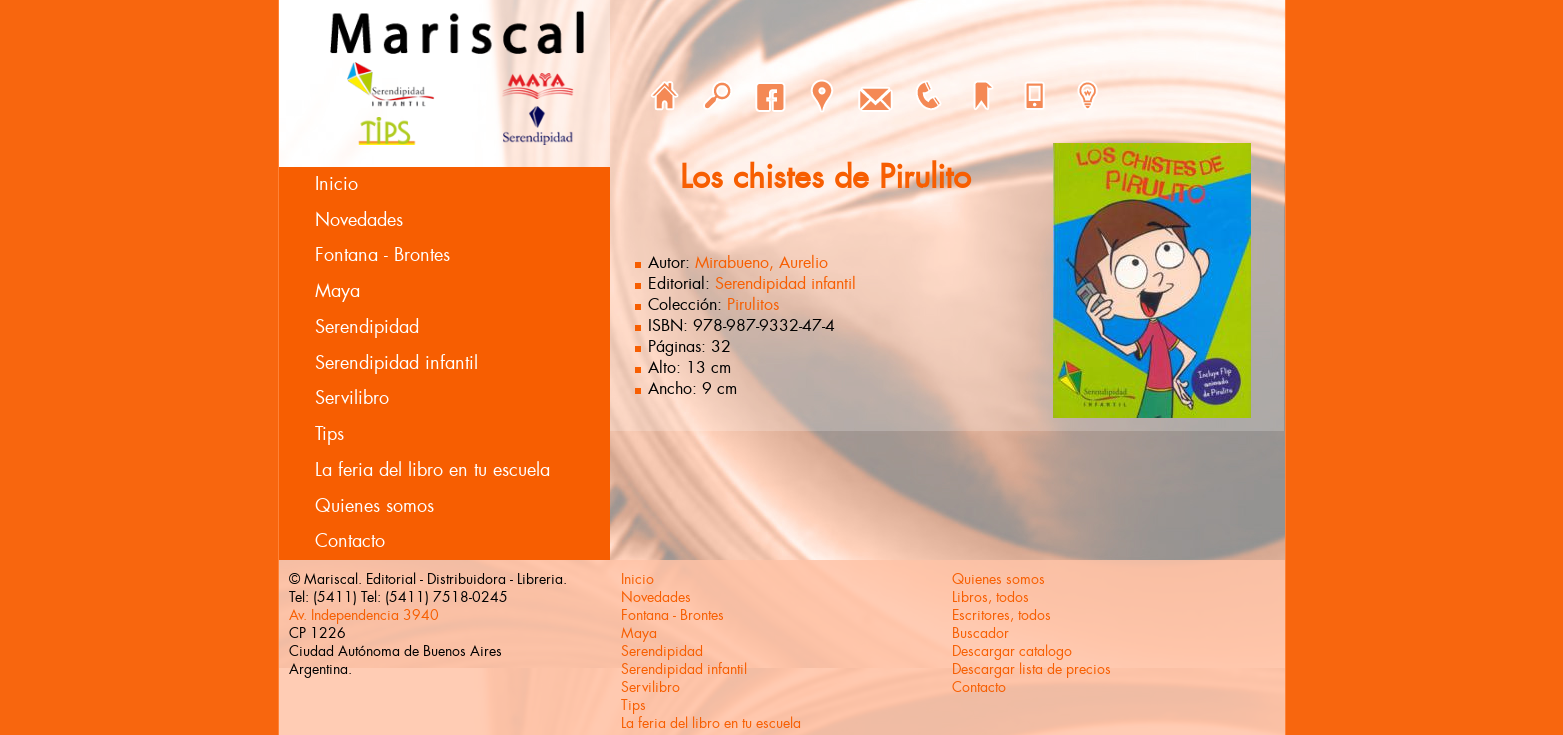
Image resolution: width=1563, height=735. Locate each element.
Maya (337, 291)
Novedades (359, 220)
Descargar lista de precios (1031, 669)
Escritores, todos (1001, 615)
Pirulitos (753, 304)
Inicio (336, 184)
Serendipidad (367, 327)
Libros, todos (990, 597)
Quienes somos (374, 506)
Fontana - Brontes (382, 255)
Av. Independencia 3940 (364, 615)
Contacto (350, 541)
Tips (329, 434)
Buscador (980, 633)
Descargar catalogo (1012, 651)
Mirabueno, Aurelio (761, 262)
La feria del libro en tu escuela (432, 470)
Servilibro (352, 398)
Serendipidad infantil (396, 363)
